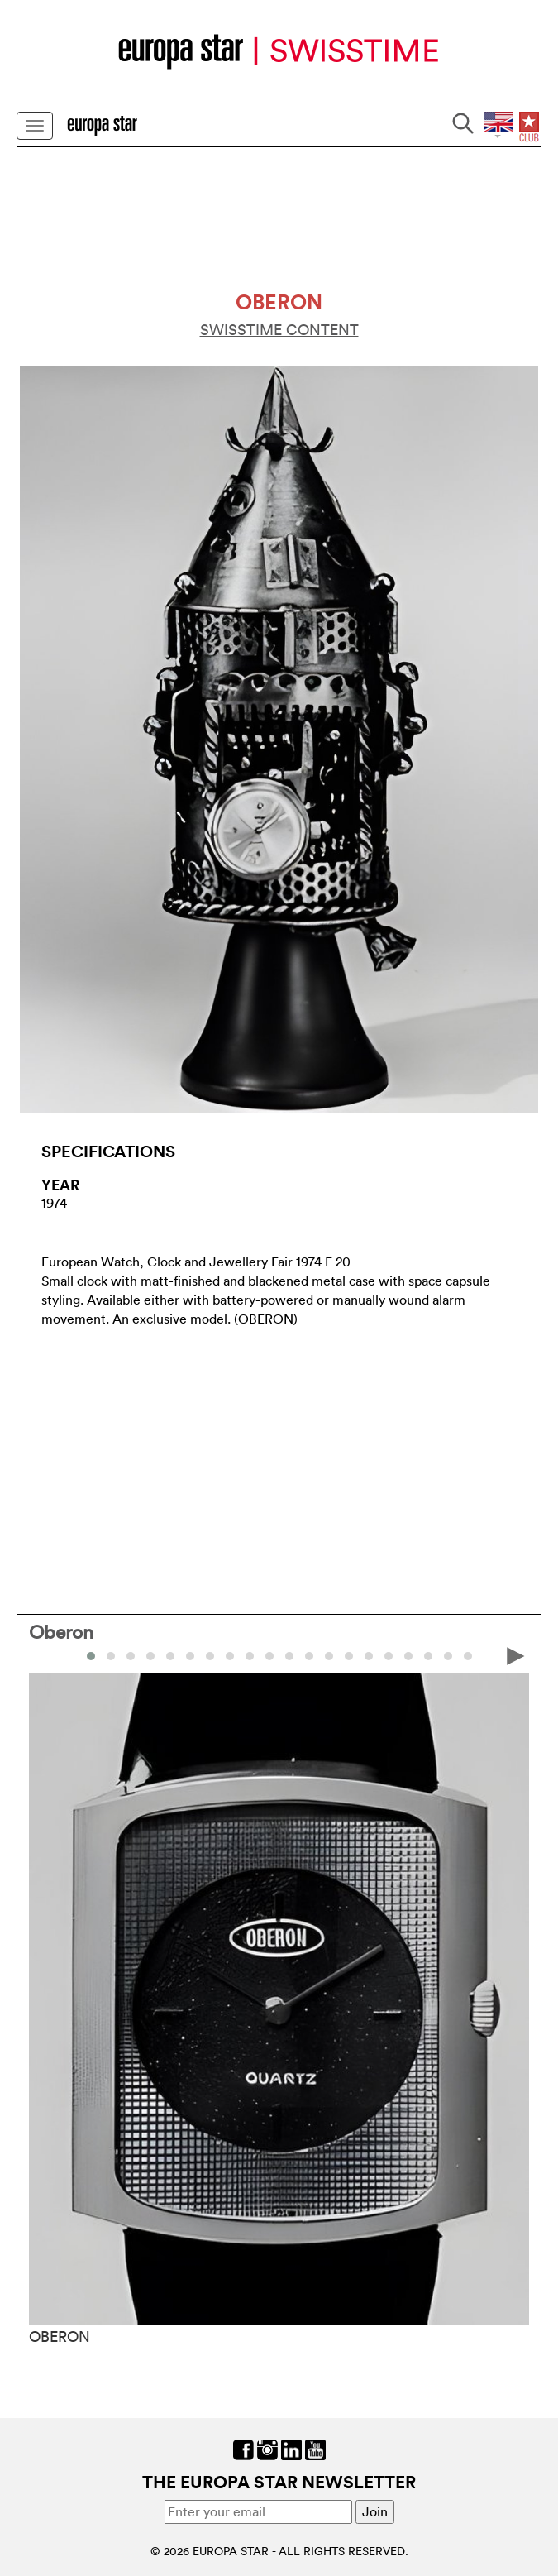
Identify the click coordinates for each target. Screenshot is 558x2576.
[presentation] (516, 1654)
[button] (91, 1656)
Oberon (61, 1631)
